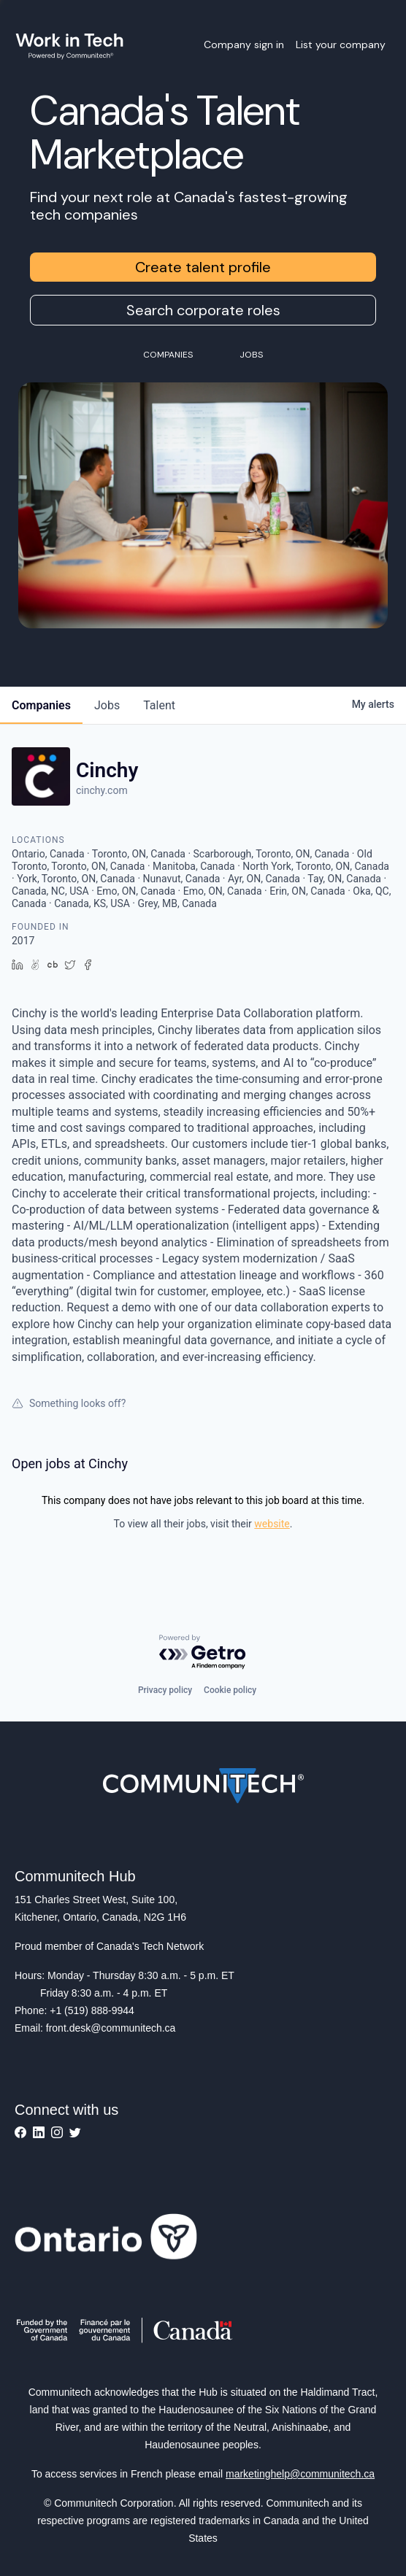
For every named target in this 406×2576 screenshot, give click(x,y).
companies (41, 705)
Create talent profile (203, 267)
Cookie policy (230, 1690)
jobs (107, 705)
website (271, 1524)
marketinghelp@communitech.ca (300, 2474)
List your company (341, 44)
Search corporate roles (203, 310)
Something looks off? (69, 1403)
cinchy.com (102, 790)
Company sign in (244, 44)
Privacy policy (165, 1690)
